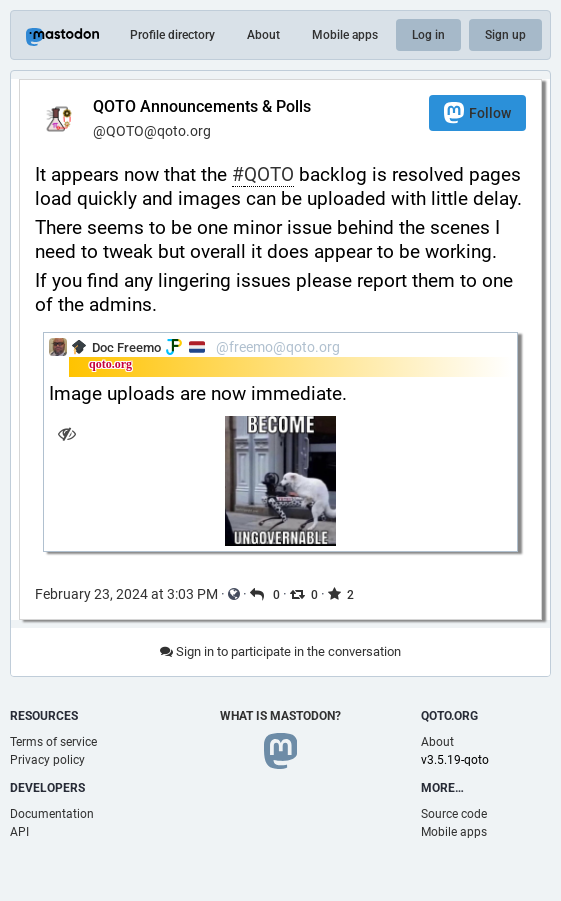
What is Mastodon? (280, 716)
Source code (454, 814)
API (19, 832)
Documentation (52, 814)
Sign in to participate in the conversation (280, 651)
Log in (428, 35)
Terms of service (53, 742)
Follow (477, 112)
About (263, 35)
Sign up (505, 35)
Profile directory (172, 35)
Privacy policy (47, 760)
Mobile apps (345, 35)
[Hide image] (66, 433)
